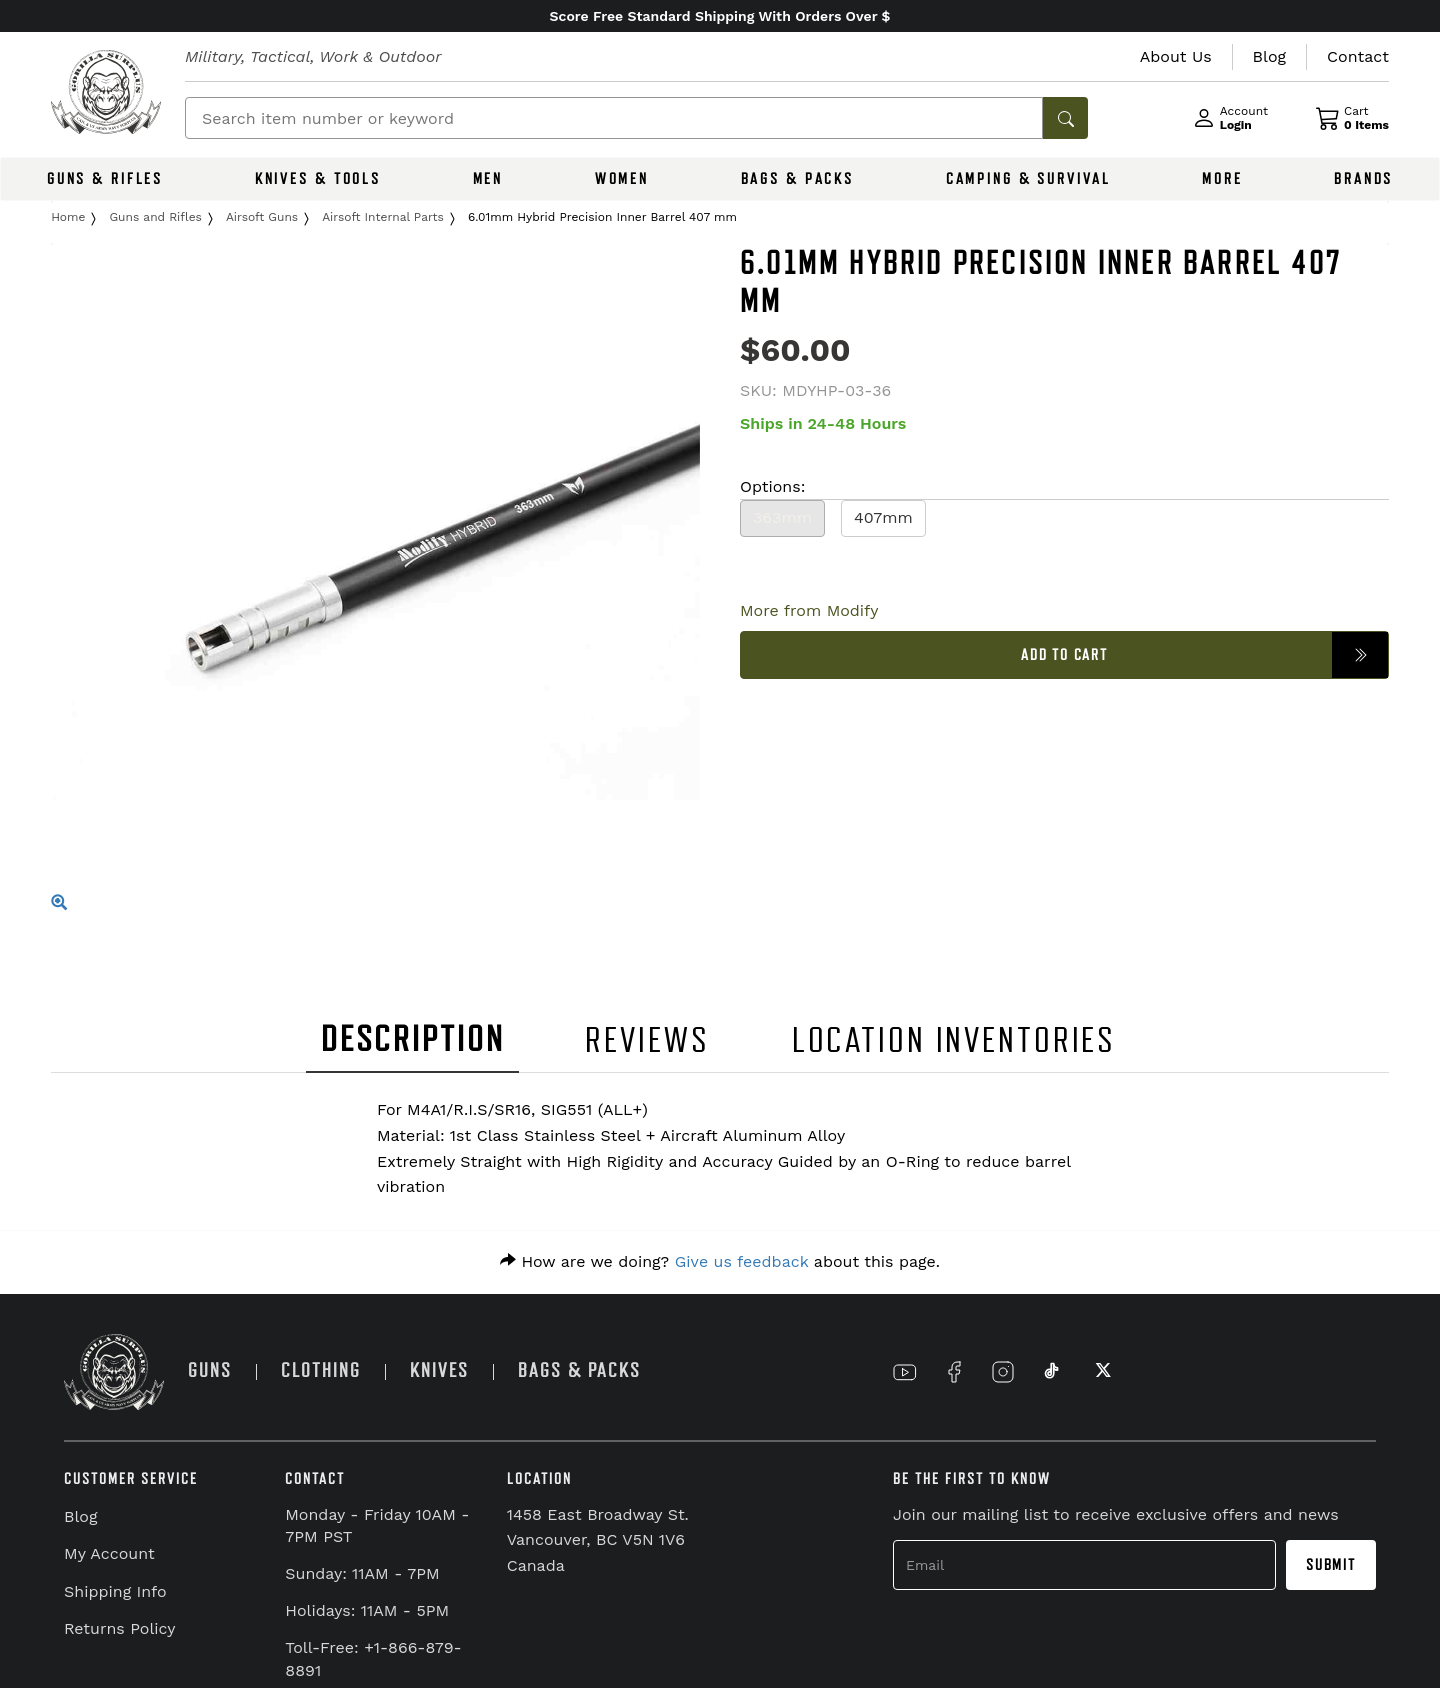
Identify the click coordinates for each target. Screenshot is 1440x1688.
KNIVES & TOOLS (318, 179)
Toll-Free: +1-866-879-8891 (373, 1659)
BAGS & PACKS (798, 179)
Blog (80, 1516)
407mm (883, 517)
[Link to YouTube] (905, 1372)
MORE (1222, 179)
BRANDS (1363, 179)
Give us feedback (742, 1261)
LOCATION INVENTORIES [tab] (954, 1040)
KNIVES (439, 1370)
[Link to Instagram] (1003, 1372)
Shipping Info (115, 1591)
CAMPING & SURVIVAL (1028, 179)
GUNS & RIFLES (105, 179)
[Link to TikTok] (1052, 1372)
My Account (109, 1553)
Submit (1331, 1565)
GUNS (210, 1370)
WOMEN (622, 179)
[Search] (614, 118)
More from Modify (809, 610)
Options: (772, 486)
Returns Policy (120, 1628)
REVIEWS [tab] (647, 1040)
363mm (782, 517)
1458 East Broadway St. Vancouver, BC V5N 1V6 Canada (598, 1540)
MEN (488, 179)
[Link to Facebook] (954, 1372)
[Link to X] (1101, 1372)
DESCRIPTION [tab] (413, 1039)
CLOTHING (321, 1370)
